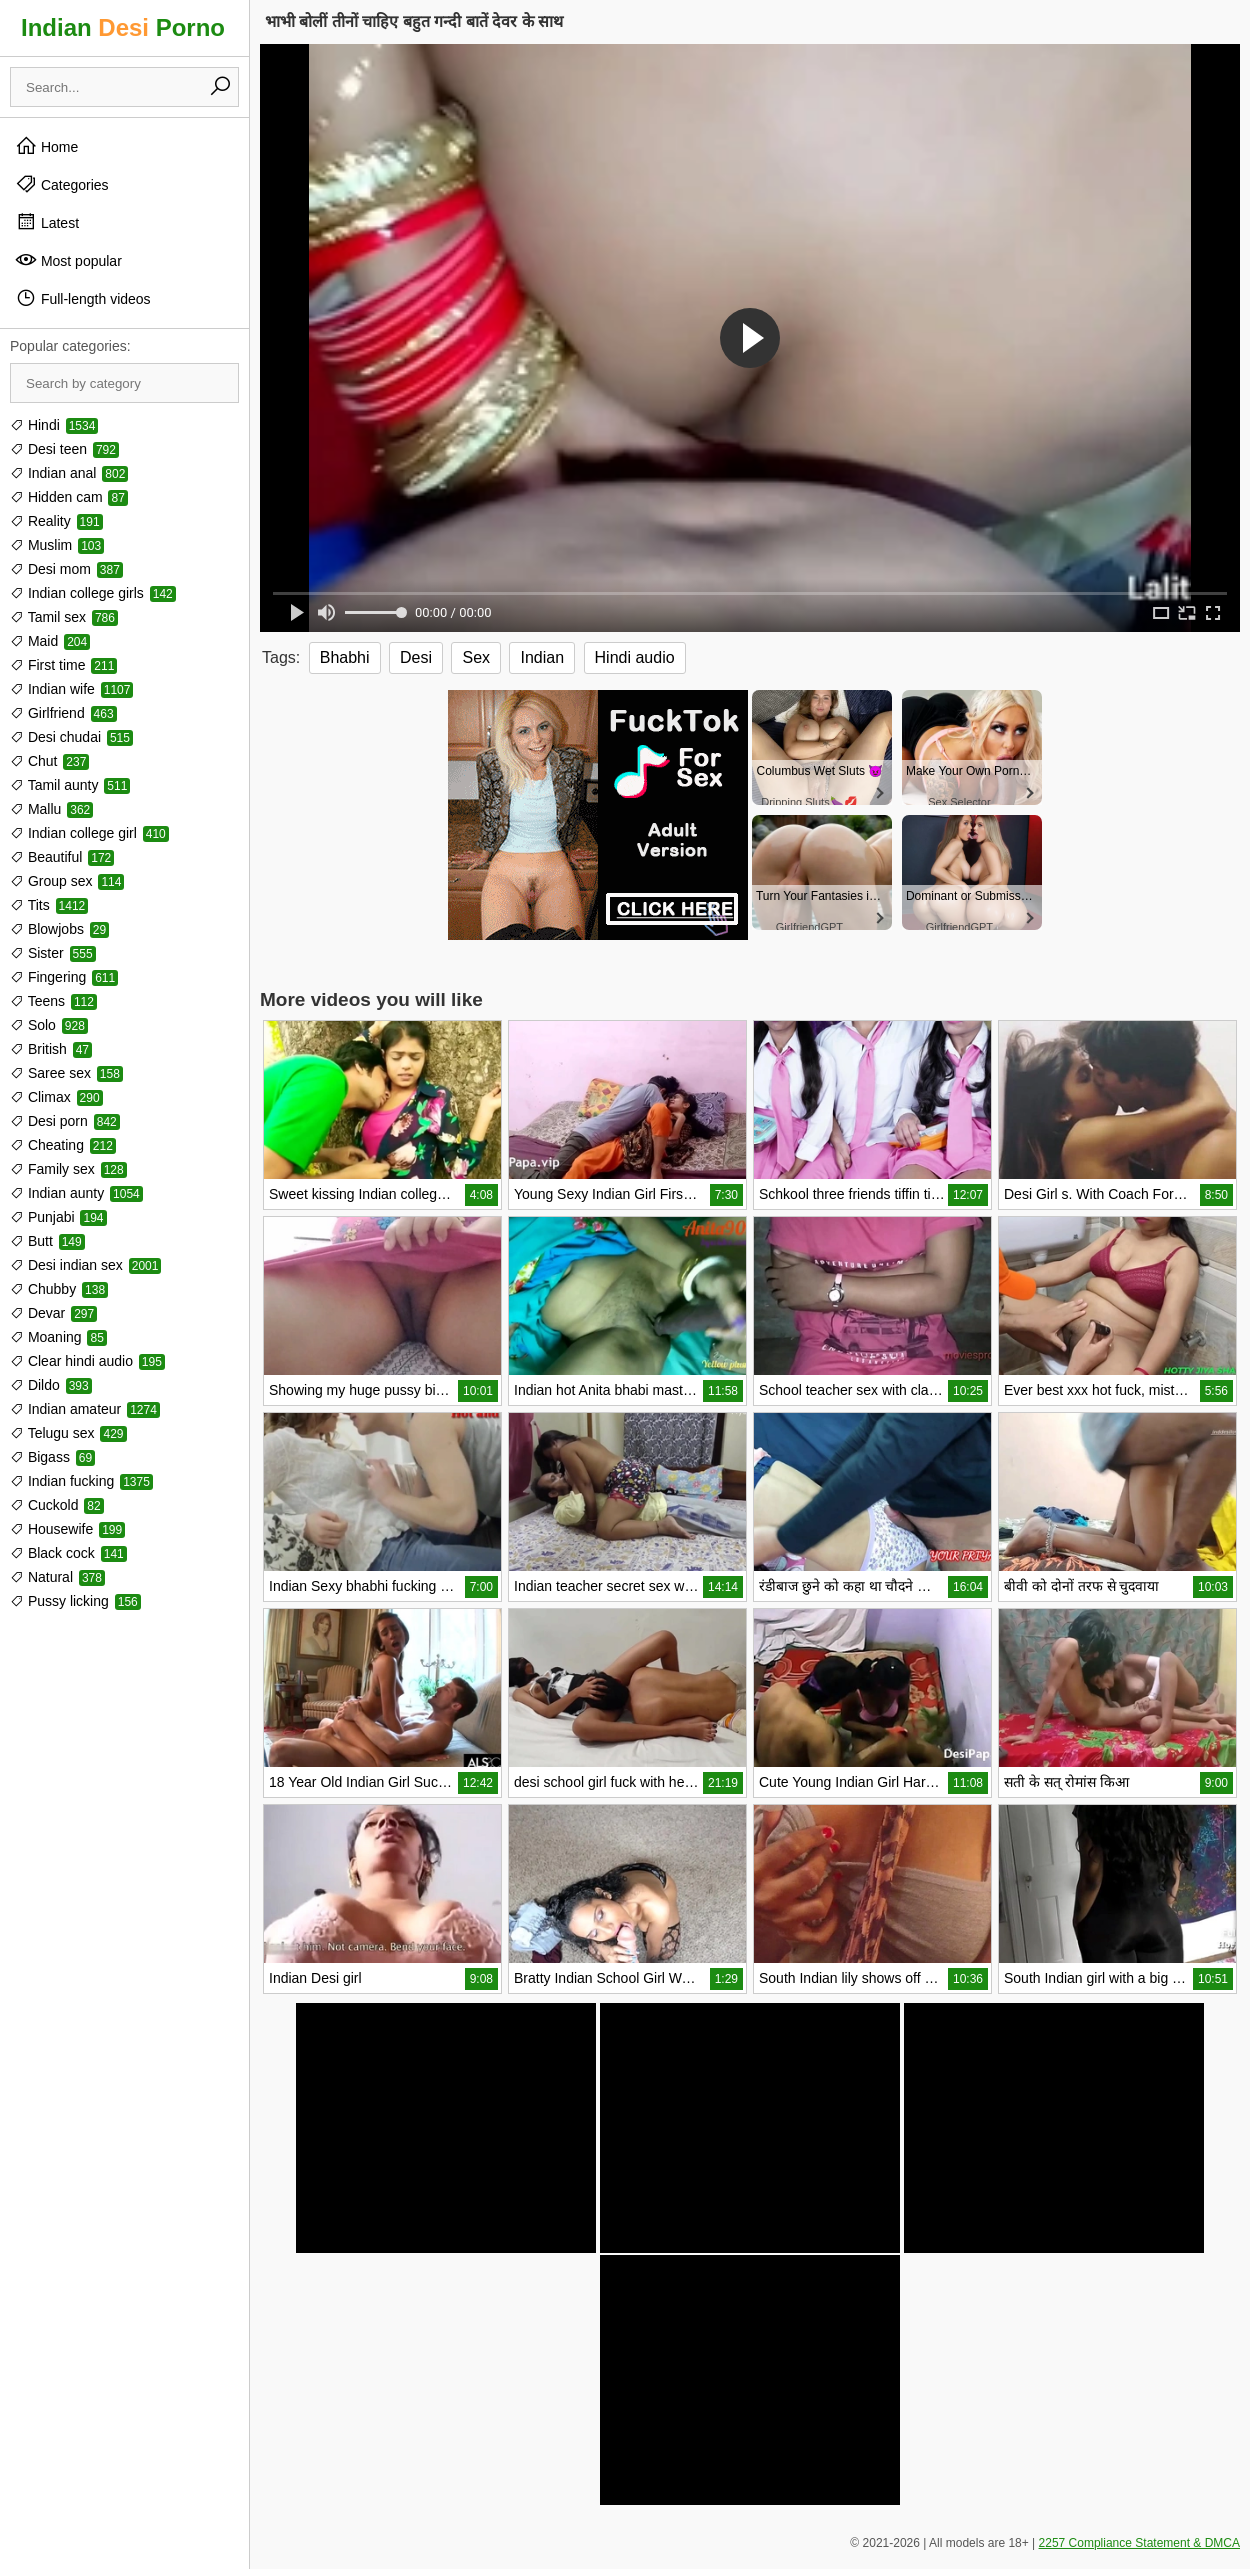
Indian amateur (85, 1409)
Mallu (51, 809)
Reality (56, 521)
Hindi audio (635, 657)
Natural (57, 1577)
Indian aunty (76, 1193)
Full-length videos (83, 298)
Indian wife (71, 689)
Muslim (57, 545)
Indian (542, 657)
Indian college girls (93, 593)
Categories (62, 184)
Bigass (52, 1457)
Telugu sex (68, 1433)
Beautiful (62, 857)
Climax (56, 1097)
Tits (49, 905)
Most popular (68, 260)
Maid (50, 641)
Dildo (51, 1385)
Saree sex (66, 1073)
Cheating (63, 1145)
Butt (47, 1241)
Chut (49, 761)
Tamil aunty (70, 785)
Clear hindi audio (87, 1361)
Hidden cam (69, 497)
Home (46, 146)
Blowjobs (59, 929)
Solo (49, 1025)
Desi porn (65, 1121)
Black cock (68, 1553)
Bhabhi (345, 657)
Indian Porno (123, 27)
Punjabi (58, 1217)
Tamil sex (64, 617)
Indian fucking (81, 1481)
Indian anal (69, 473)
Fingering (64, 977)
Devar (53, 1313)
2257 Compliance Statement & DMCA (1139, 2543)
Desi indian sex (85, 1265)
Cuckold (57, 1505)
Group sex (67, 881)
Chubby (59, 1289)
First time (63, 665)
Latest (47, 222)
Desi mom (66, 569)
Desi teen (64, 449)
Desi (416, 657)
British (51, 1049)
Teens (53, 1001)
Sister (53, 953)
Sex (476, 657)
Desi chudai (71, 737)
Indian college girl (89, 833)
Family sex (68, 1169)
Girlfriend (63, 713)
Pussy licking (75, 1601)
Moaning (58, 1337)
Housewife (67, 1529)
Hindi (54, 425)
